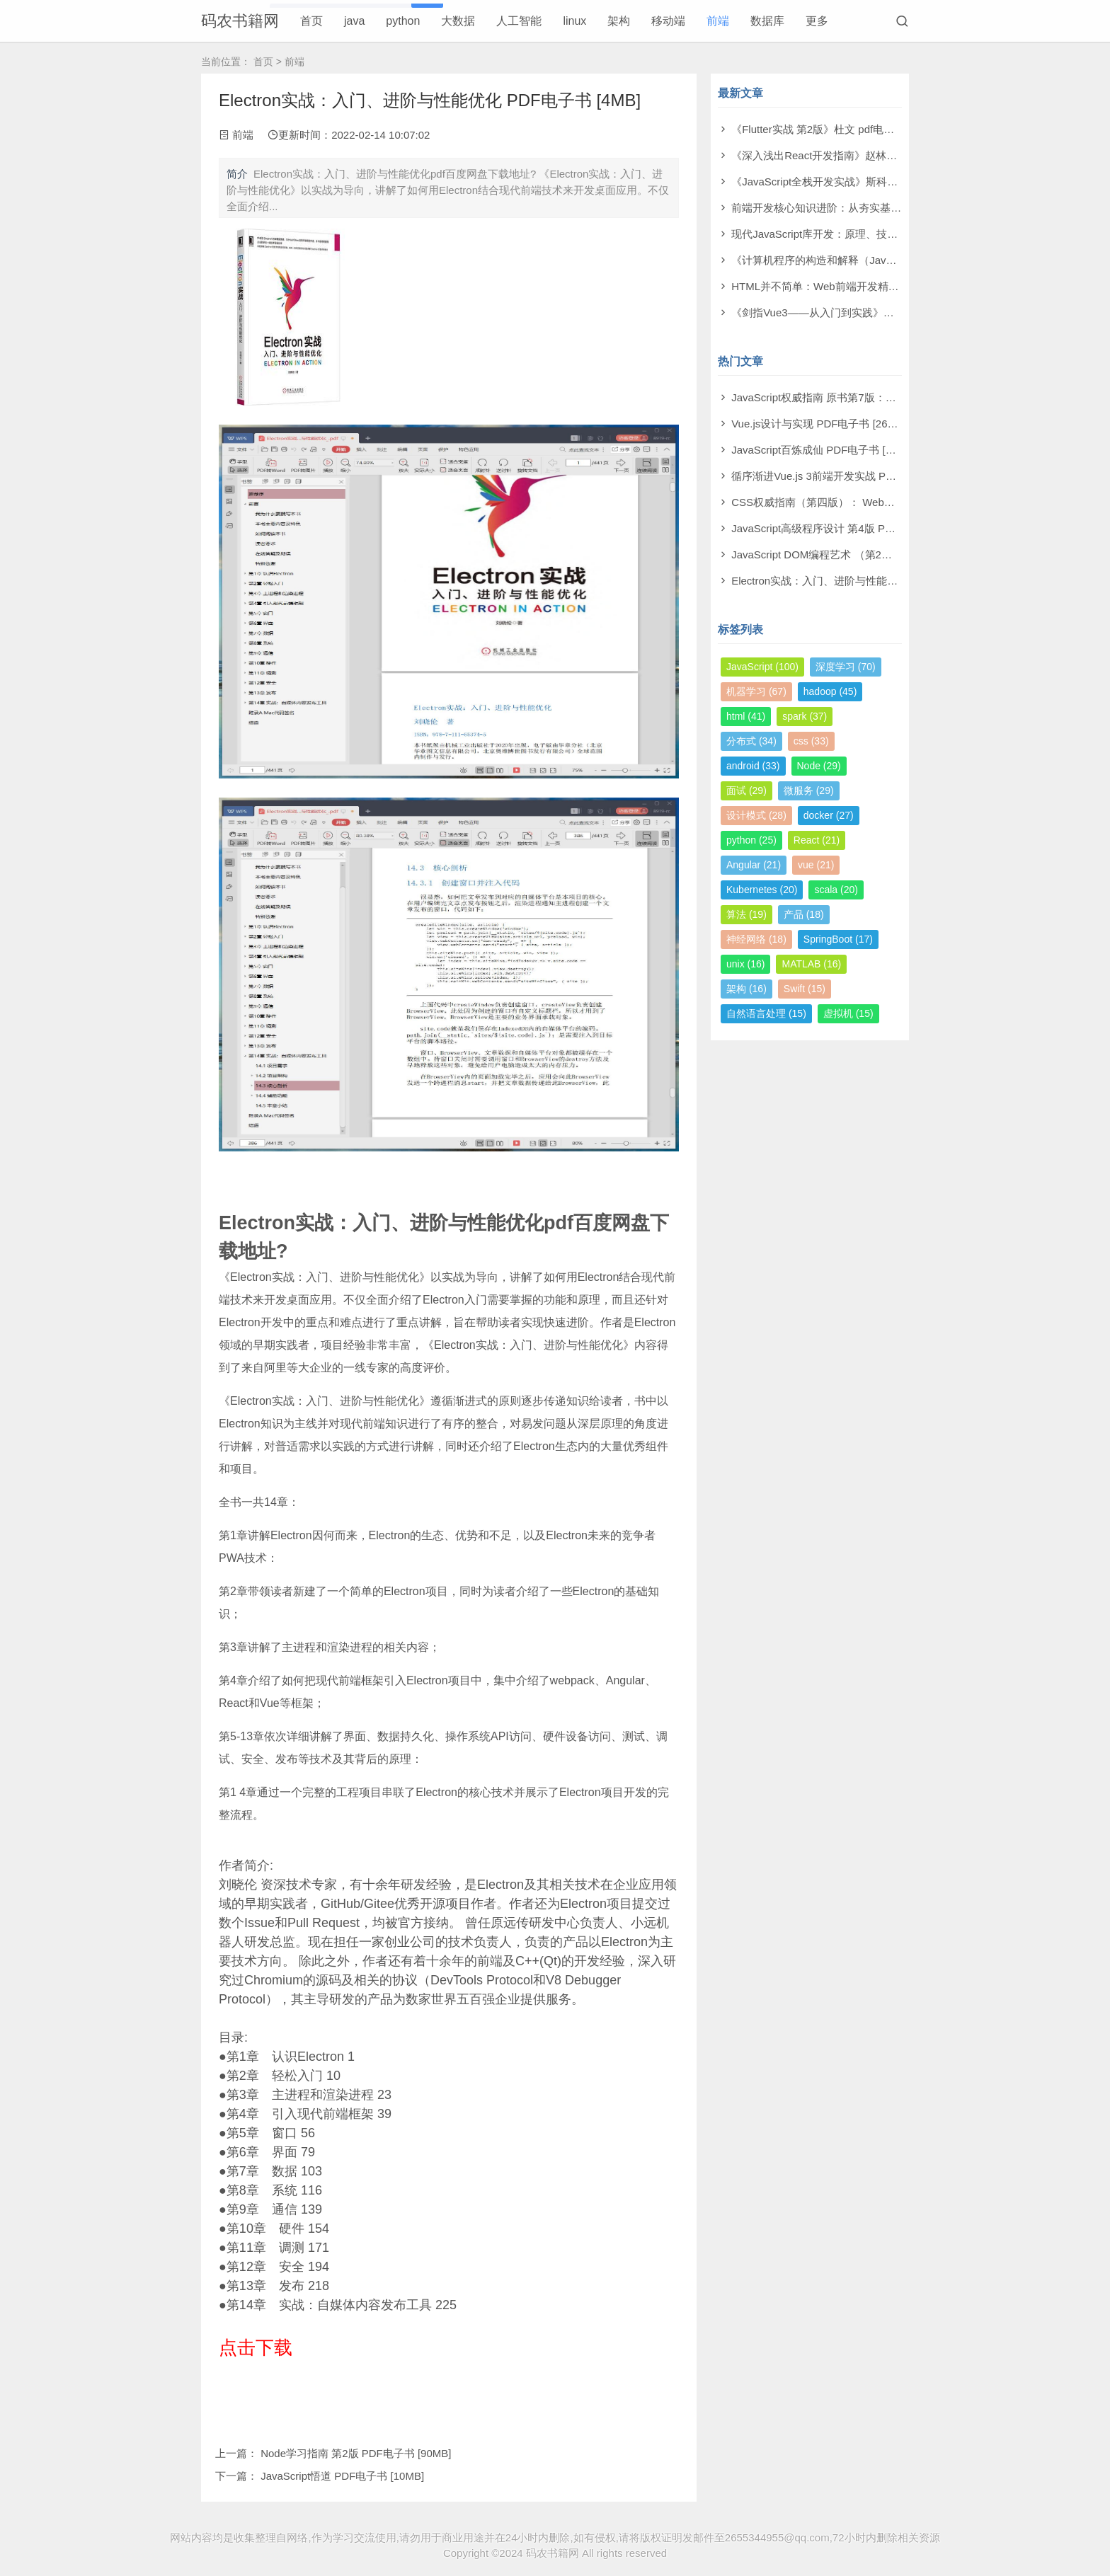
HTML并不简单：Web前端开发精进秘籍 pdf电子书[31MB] (867, 286)
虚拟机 (848, 1013)
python (403, 21)
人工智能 (519, 21)
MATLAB (811, 964)
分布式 (751, 741)
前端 (717, 21)
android (753, 765)
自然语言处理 (766, 1013)
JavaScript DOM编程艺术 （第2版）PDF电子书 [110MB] (864, 554)
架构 (618, 21)
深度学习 (846, 666)
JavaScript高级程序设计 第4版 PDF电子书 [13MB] (849, 528)
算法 (746, 914)
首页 (311, 21)
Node (819, 765)
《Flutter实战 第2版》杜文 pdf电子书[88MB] (835, 129)
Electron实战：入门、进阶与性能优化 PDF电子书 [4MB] (863, 581)
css (811, 741)
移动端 (668, 21)
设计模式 (756, 815)
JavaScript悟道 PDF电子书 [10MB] (342, 2476)
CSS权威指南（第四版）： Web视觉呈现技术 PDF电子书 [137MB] (888, 502)
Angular (753, 864)
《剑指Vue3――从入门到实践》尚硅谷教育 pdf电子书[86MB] (875, 312)
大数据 (458, 21)
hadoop (830, 691)
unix (745, 964)
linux (574, 21)
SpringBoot (838, 939)
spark (804, 716)
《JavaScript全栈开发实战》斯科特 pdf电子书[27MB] (856, 182)
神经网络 (756, 939)
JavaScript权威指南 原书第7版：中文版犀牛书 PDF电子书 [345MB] (889, 397)
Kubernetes (761, 889)
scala (835, 889)
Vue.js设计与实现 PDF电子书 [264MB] (821, 424)
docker (828, 815)
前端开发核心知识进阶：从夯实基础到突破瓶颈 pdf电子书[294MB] (887, 208)
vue (816, 864)
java (354, 21)
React (817, 840)
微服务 (809, 790)
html (745, 716)
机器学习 (756, 691)
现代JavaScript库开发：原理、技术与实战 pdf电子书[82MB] (872, 234)
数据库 (767, 21)
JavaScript (762, 666)
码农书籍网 (240, 21)
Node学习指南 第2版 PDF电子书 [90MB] (356, 2453)
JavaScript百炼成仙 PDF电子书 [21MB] (823, 450)
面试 (746, 790)
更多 (817, 21)
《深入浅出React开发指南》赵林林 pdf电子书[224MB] (858, 155)
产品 (804, 914)
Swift (804, 988)
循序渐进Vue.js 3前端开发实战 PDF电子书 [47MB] (849, 476)
